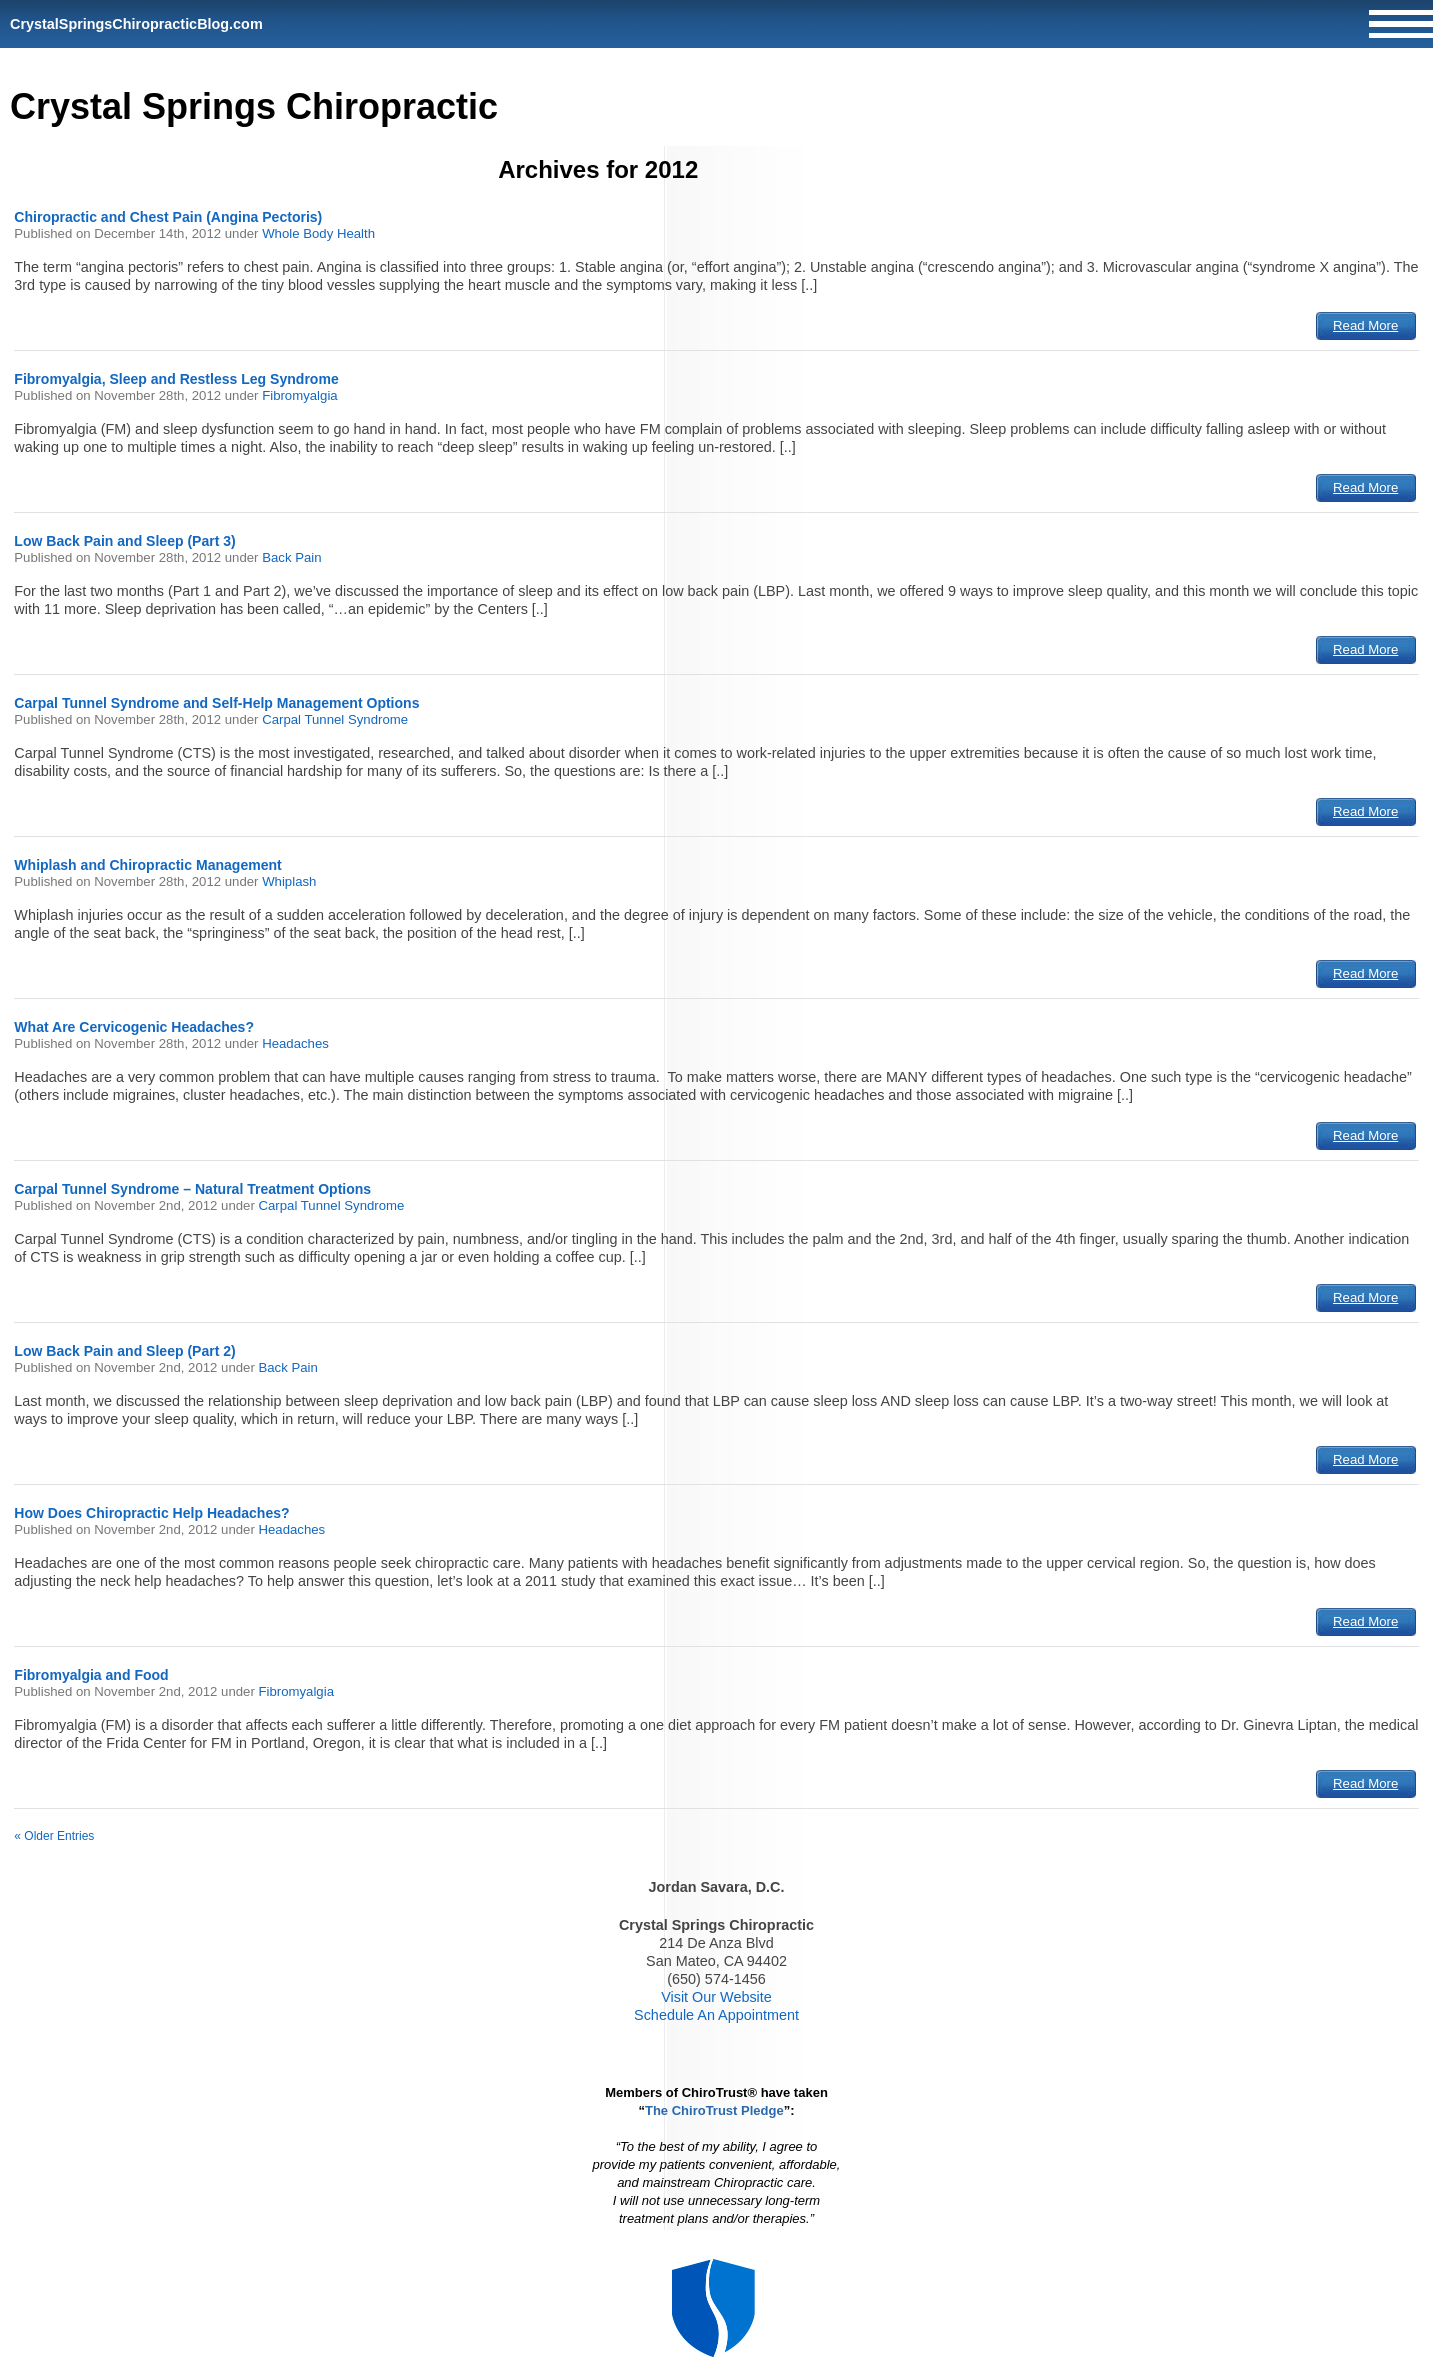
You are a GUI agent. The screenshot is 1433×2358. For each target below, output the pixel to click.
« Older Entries (54, 1836)
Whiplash (289, 881)
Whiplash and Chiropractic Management (147, 865)
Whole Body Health (318, 233)
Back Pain (291, 557)
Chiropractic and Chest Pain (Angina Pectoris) (168, 217)
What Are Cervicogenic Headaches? (134, 1027)
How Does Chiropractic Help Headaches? (151, 1513)
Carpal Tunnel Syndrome (335, 719)
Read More (1365, 325)
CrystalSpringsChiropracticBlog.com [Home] (136, 24)
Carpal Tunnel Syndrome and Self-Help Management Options (216, 703)
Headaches (295, 1043)
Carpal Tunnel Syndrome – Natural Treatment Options (192, 1189)
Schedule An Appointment (716, 2015)
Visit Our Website (716, 1997)
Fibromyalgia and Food (91, 1675)
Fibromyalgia (300, 395)
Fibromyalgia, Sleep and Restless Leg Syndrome (176, 379)
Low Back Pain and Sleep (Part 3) (124, 541)
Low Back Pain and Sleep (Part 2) (124, 1351)
